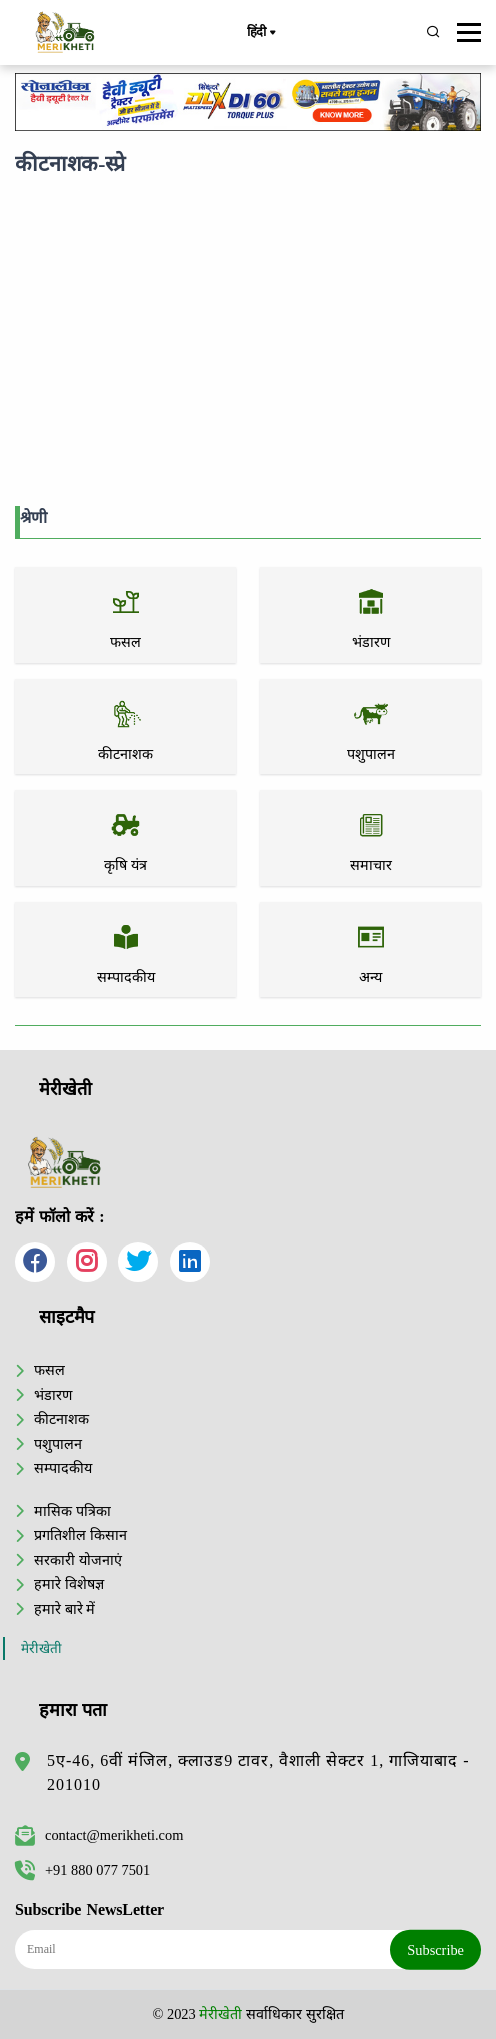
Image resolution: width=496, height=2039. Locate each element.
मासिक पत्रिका (72, 1511)
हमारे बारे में (64, 1609)
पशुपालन (58, 1444)
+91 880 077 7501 (82, 1870)
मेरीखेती (41, 1648)
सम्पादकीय (63, 1468)
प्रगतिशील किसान (80, 1535)
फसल (49, 1370)
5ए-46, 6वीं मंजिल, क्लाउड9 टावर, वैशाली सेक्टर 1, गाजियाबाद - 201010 (258, 1772)
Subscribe (435, 1950)
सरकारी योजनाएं (78, 1560)
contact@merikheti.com (99, 1835)
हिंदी (261, 33)
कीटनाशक (61, 1419)
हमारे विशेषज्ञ (69, 1584)
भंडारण (53, 1395)
